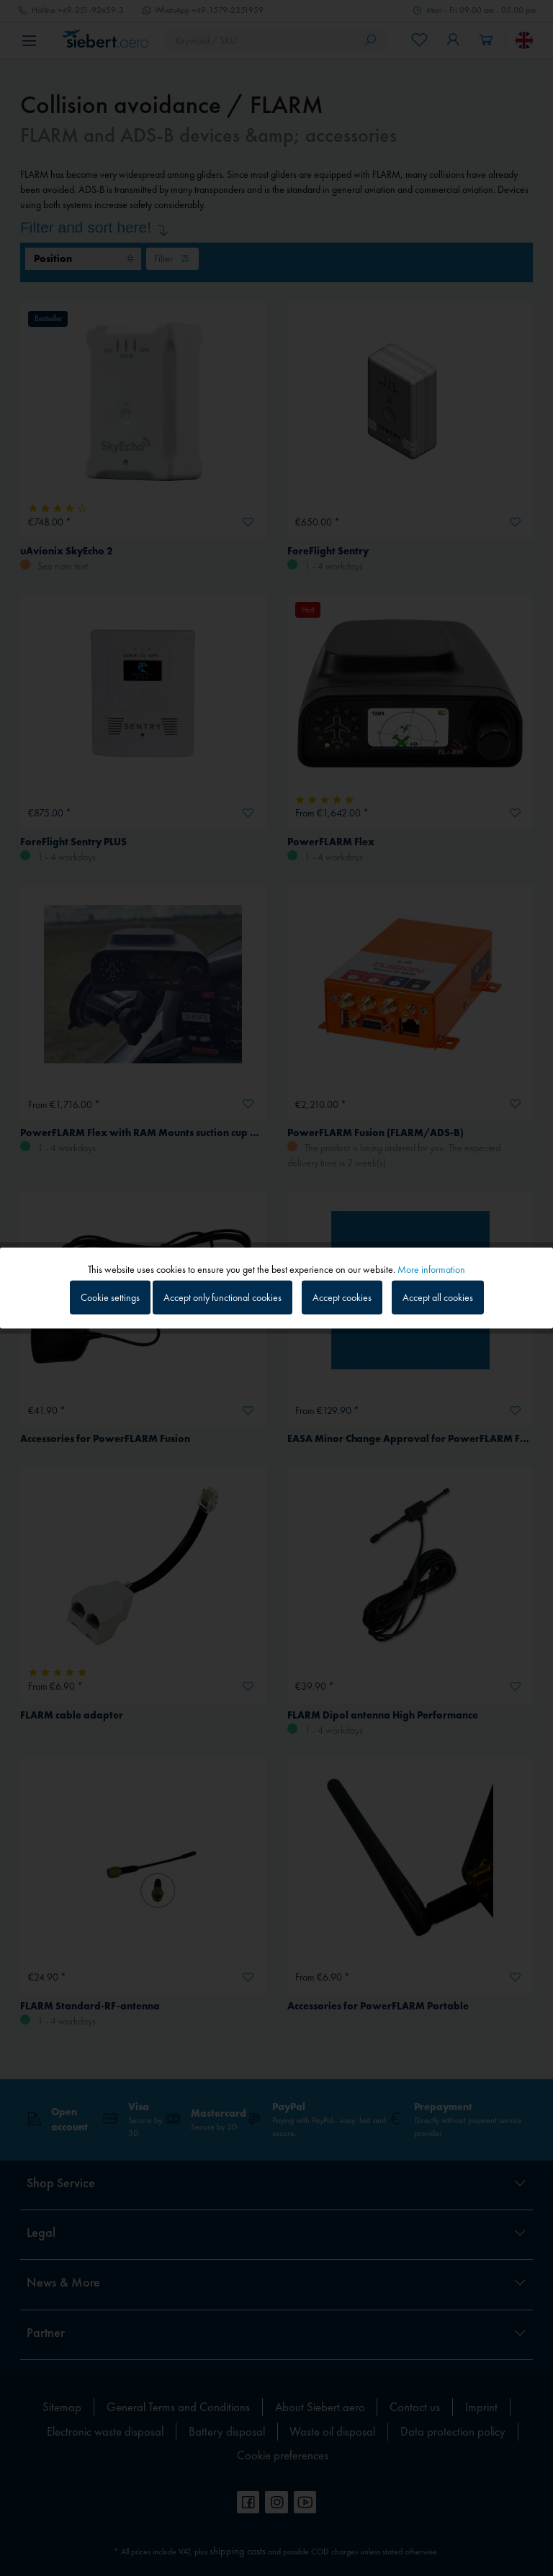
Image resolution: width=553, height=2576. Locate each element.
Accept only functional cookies (222, 1297)
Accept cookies (342, 1297)
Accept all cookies (438, 1297)
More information (431, 1269)
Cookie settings (110, 1297)
